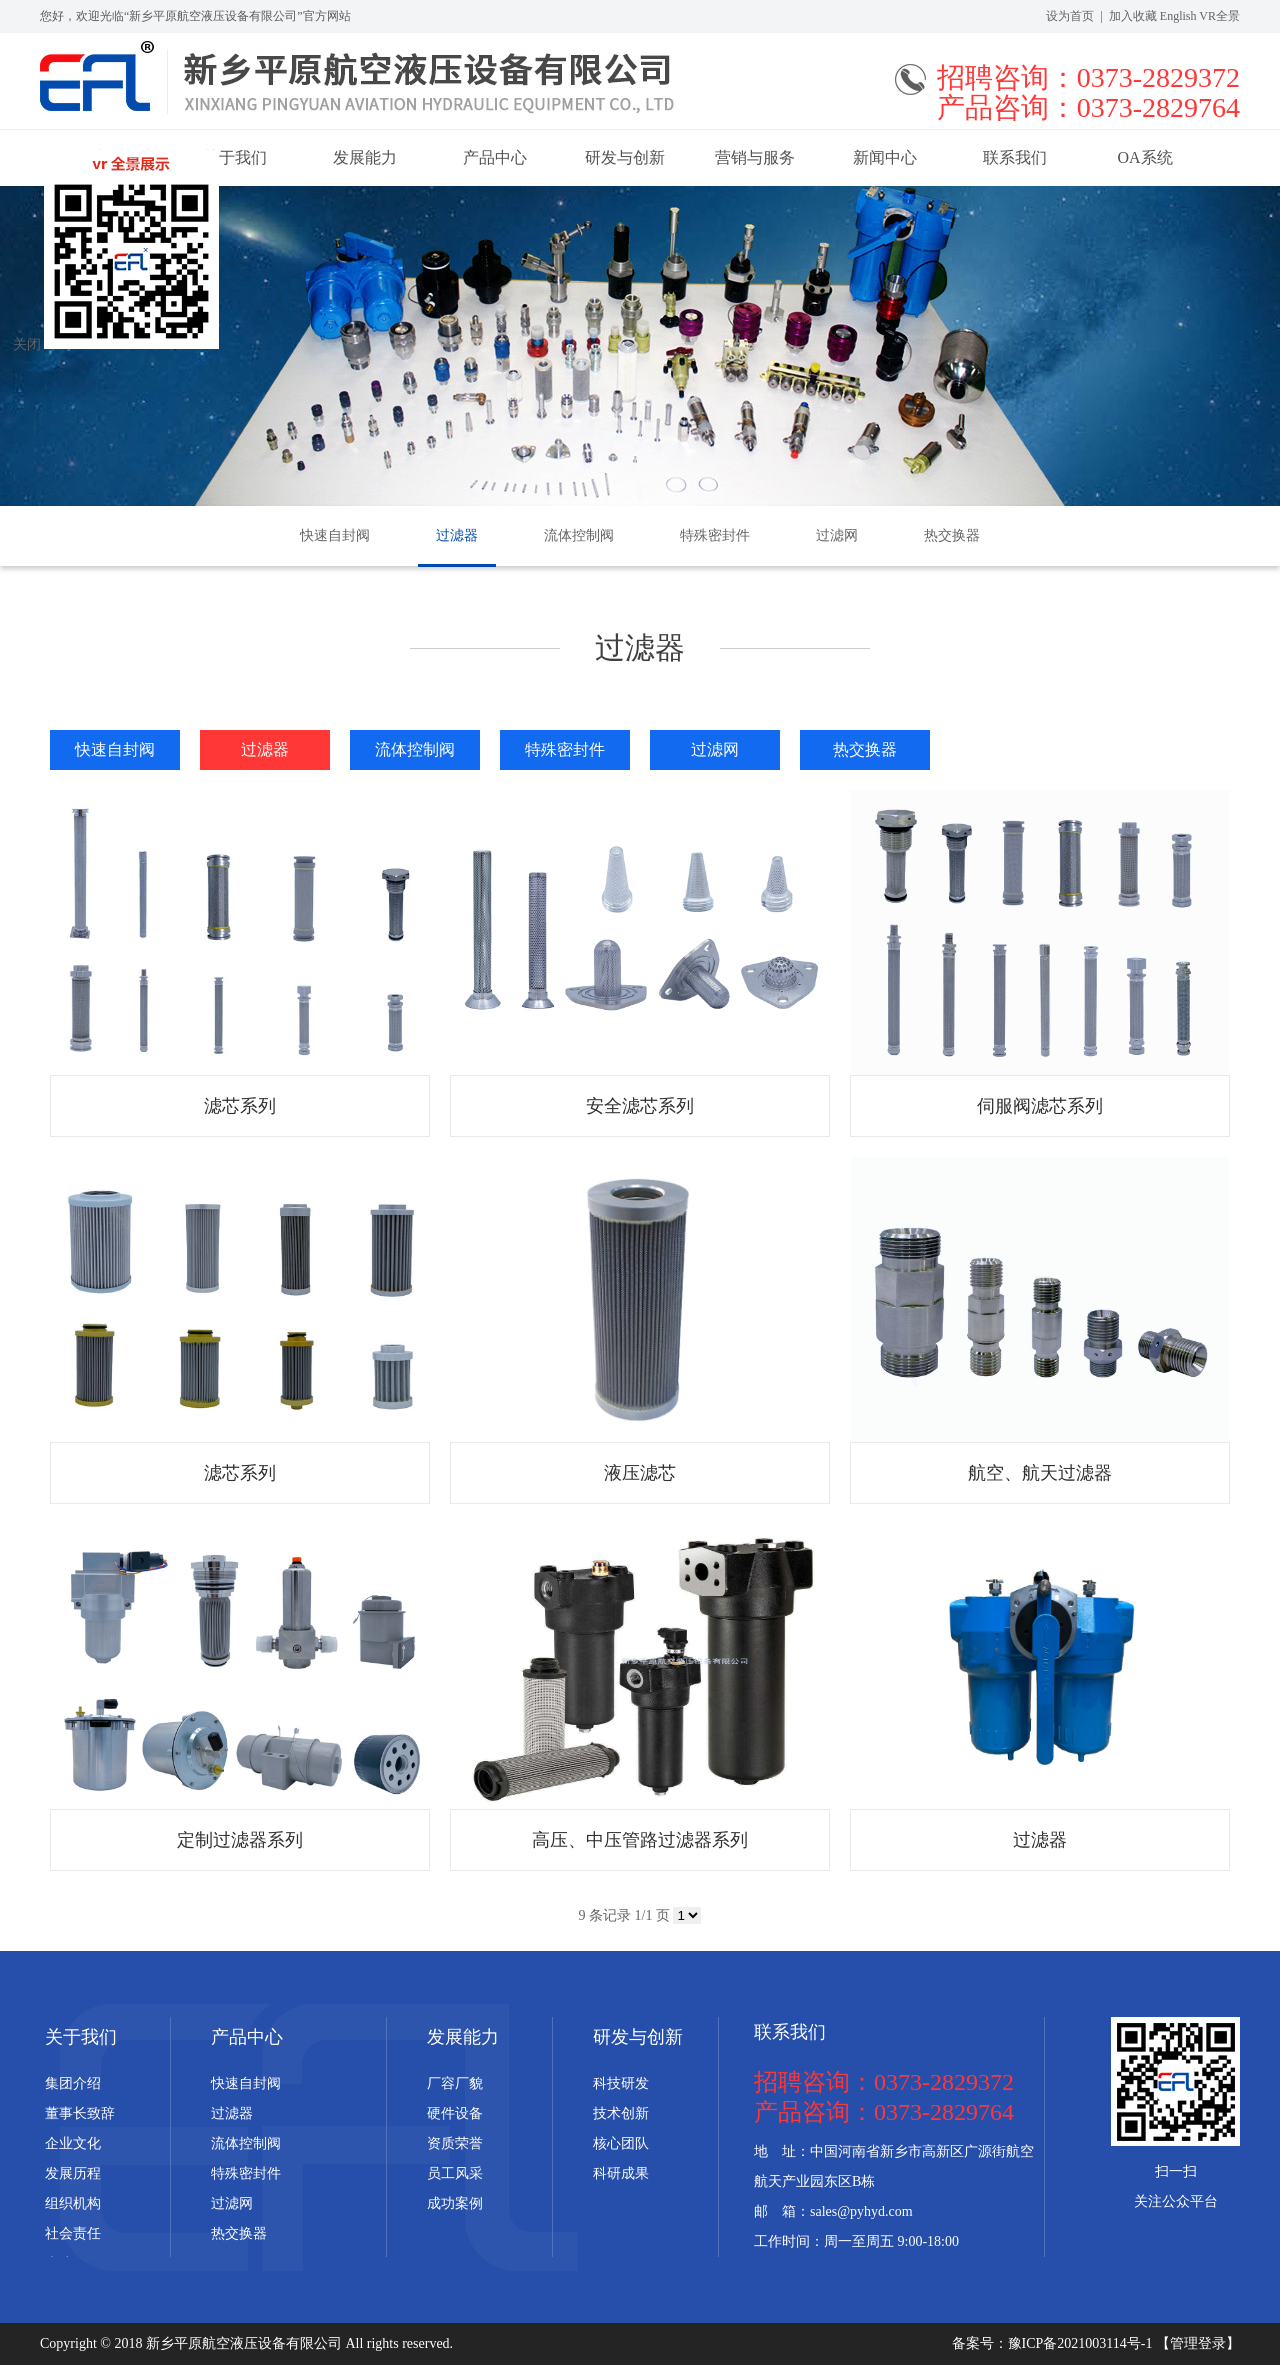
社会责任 (73, 2233)
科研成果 (621, 2173)
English (1178, 16)
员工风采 (455, 2173)
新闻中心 (885, 157)
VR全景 (1219, 16)
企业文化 (73, 2143)
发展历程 (73, 2173)
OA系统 (1144, 157)
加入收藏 (1133, 16)
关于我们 (81, 2037)
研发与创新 (625, 157)
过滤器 (457, 535)
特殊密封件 (715, 535)
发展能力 (365, 157)
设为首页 (1070, 16)
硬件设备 (455, 2113)
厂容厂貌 (455, 2083)
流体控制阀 (579, 535)
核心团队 (621, 2143)
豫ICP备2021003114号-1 (1082, 2343)
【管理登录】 (1198, 2343)
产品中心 (495, 157)
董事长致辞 (80, 2113)
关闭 (27, 344)
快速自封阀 (335, 535)
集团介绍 (73, 2083)
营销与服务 (755, 157)
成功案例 (455, 2203)
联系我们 (1015, 157)
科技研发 (621, 2083)
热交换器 (952, 535)
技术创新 (621, 2113)
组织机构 (73, 2203)
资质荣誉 (455, 2143)
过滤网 (837, 535)
